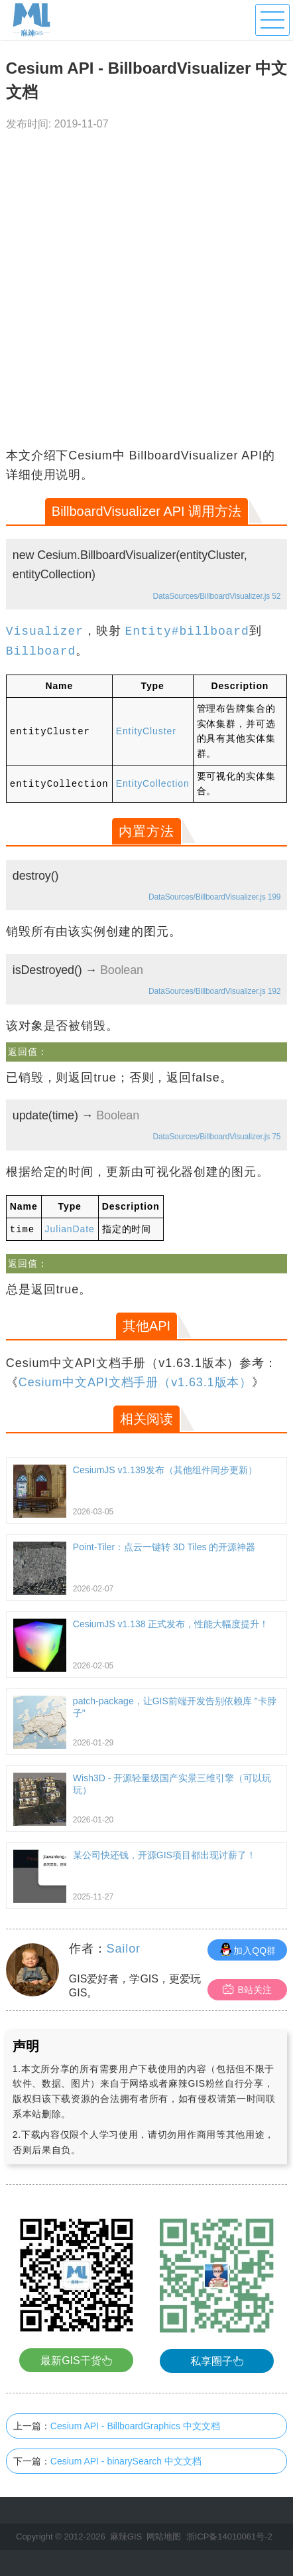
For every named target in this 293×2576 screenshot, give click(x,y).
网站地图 (163, 2536)
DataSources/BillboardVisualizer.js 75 (217, 1136)
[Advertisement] (146, 293)
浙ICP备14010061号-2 (229, 2536)
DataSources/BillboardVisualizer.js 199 (214, 897)
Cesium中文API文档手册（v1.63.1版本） (135, 1381)
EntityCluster (146, 731)
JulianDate (70, 1229)
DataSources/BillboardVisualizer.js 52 (217, 596)
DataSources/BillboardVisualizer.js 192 (214, 991)
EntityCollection (153, 783)
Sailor (124, 1948)
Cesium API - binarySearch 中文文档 (126, 2460)
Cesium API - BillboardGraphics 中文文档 (135, 2425)
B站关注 (247, 1988)
